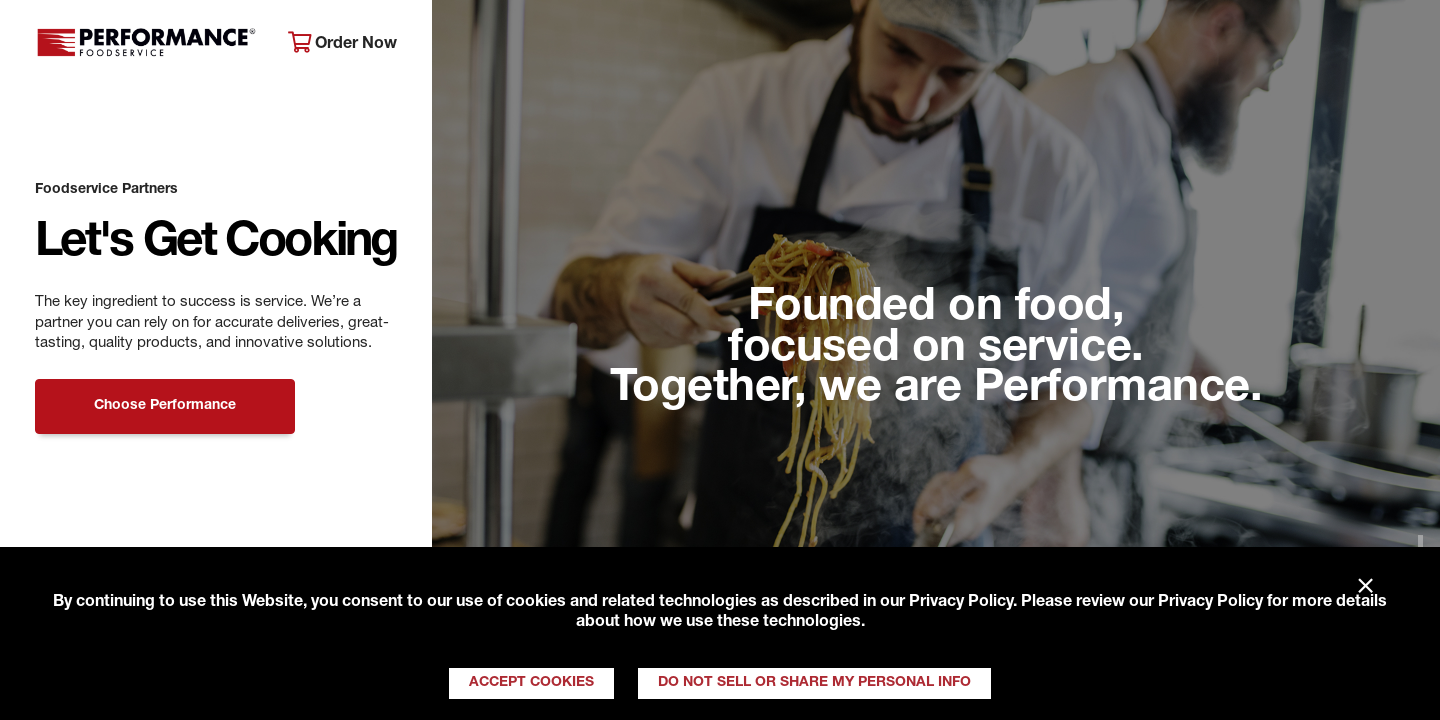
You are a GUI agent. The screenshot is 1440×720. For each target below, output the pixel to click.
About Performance (535, 50)
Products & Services (743, 50)
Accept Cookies (531, 683)
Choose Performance (165, 406)
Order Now (342, 43)
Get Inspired (1100, 50)
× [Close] (1365, 587)
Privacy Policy (961, 603)
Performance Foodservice (146, 45)
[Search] (1397, 51)
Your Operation (937, 50)
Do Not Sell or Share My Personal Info (814, 683)
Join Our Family (1266, 50)
